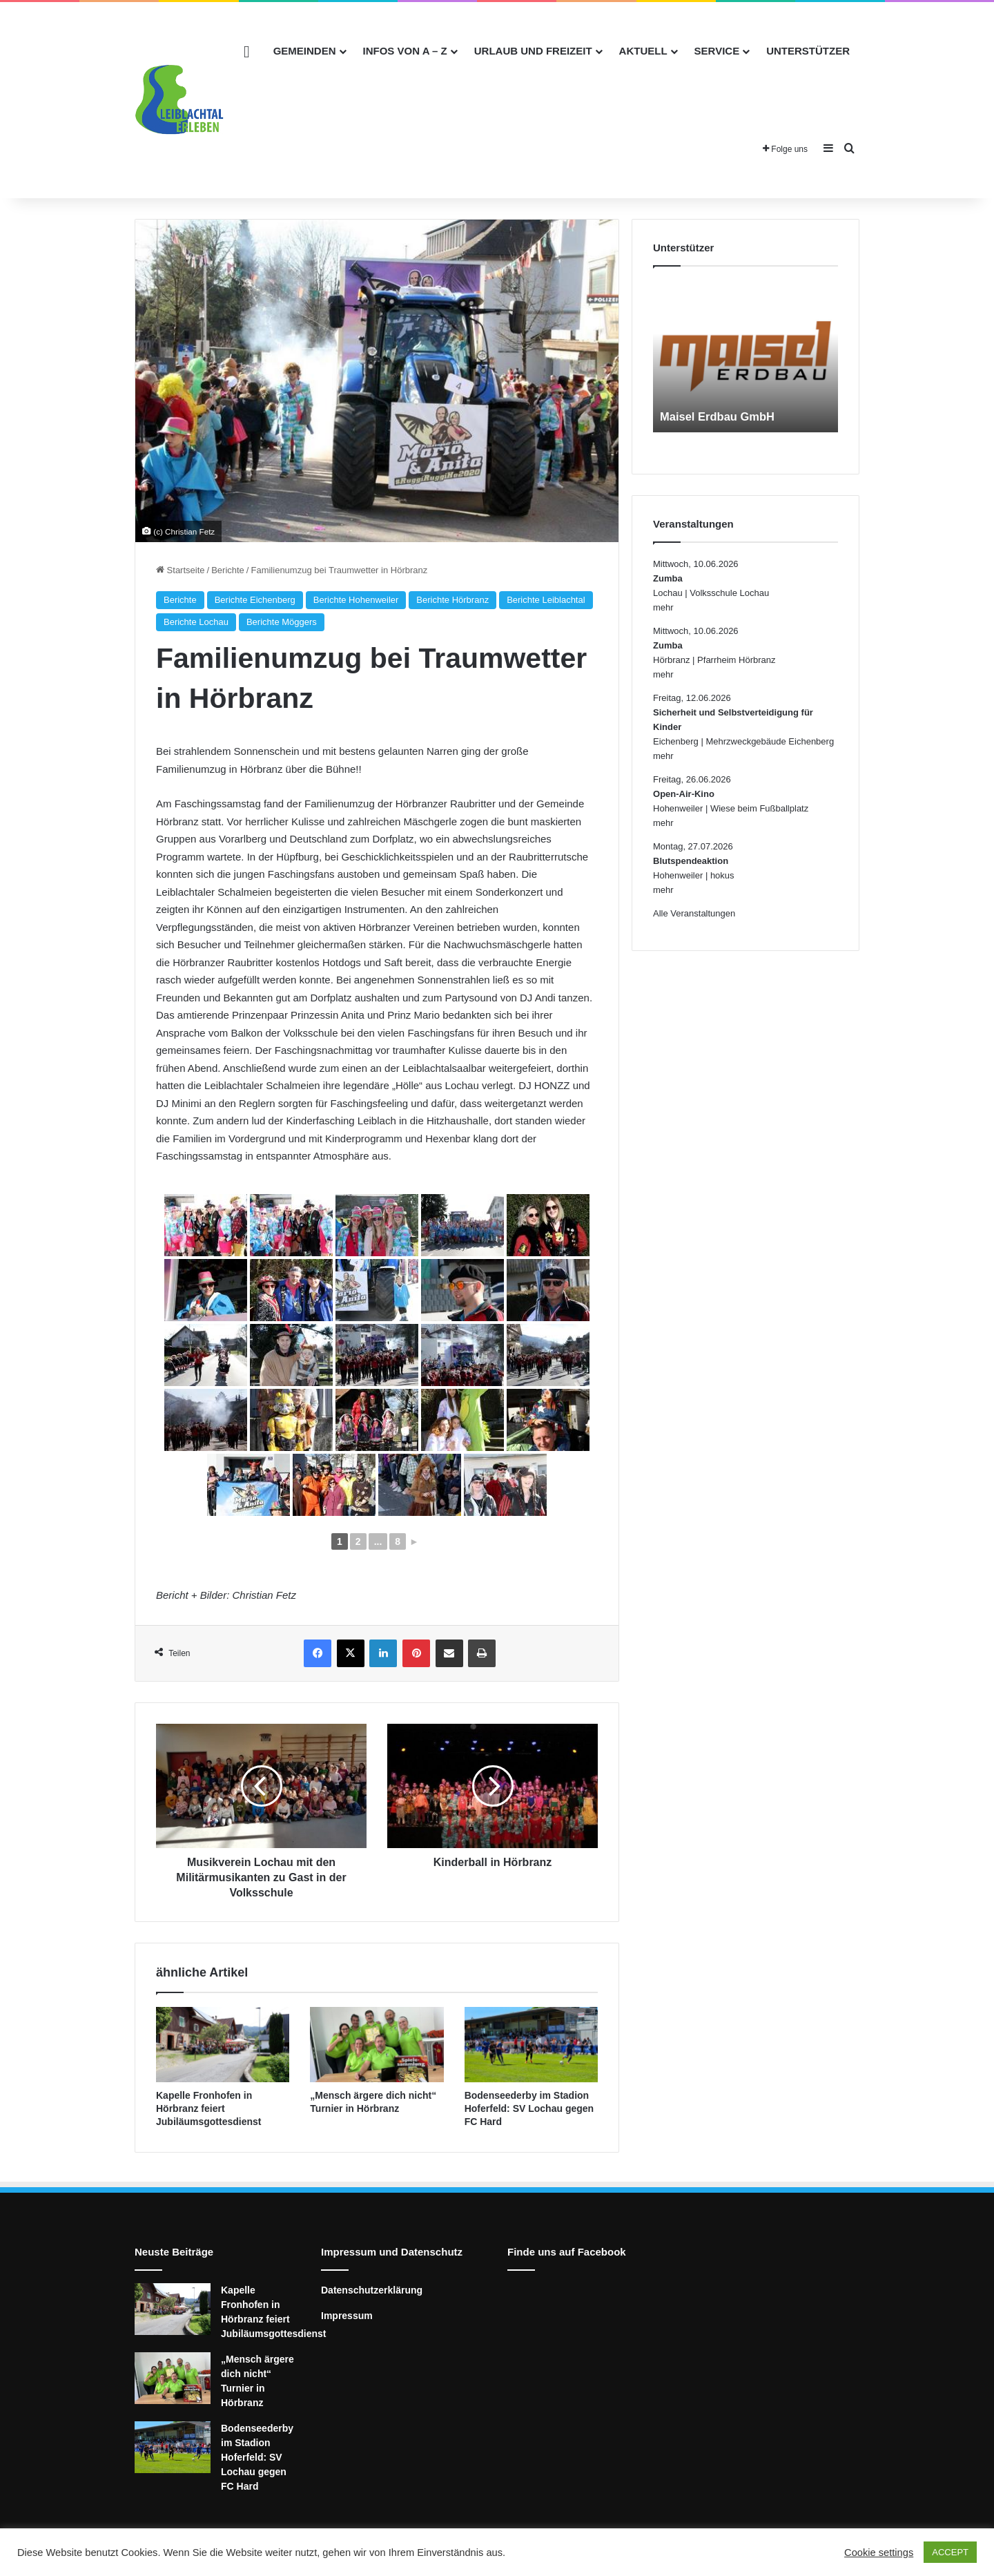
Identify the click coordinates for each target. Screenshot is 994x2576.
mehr (663, 607)
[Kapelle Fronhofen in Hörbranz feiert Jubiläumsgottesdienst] (222, 2044)
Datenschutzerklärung (371, 2290)
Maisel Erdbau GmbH (722, 416)
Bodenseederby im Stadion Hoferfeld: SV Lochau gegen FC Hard (529, 2108)
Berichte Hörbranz (452, 600)
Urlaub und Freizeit (533, 51)
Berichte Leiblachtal (546, 600)
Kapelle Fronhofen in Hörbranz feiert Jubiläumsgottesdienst (208, 2108)
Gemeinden (304, 51)
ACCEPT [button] (950, 2552)
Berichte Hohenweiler (356, 600)
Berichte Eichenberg (255, 600)
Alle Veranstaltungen (694, 913)
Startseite (180, 570)
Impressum (347, 2315)
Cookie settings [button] (878, 2552)
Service (717, 51)
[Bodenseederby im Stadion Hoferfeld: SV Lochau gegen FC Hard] (531, 2044)
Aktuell (643, 51)
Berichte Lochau (196, 622)
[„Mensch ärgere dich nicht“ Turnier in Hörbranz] (376, 2044)
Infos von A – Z (405, 51)
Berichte (227, 570)
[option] (745, 356)
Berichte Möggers (281, 622)
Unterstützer (808, 51)
